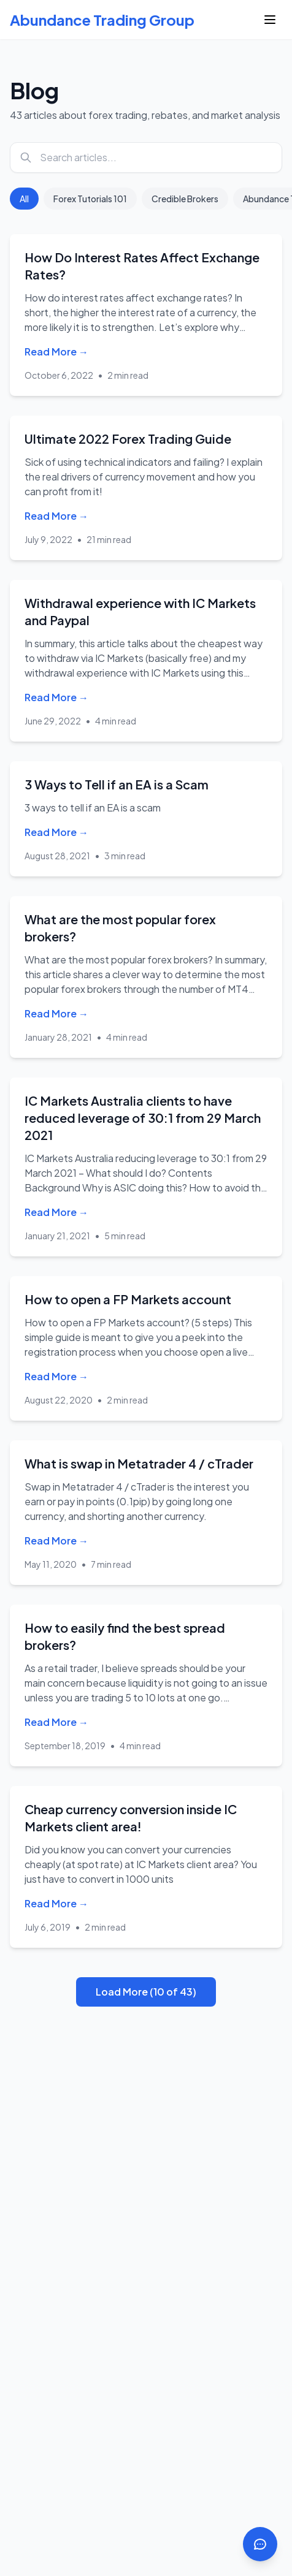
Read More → (56, 351)
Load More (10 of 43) (146, 1991)
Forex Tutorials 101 (90, 198)
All (24, 198)
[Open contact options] (260, 2544)
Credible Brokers (185, 198)
